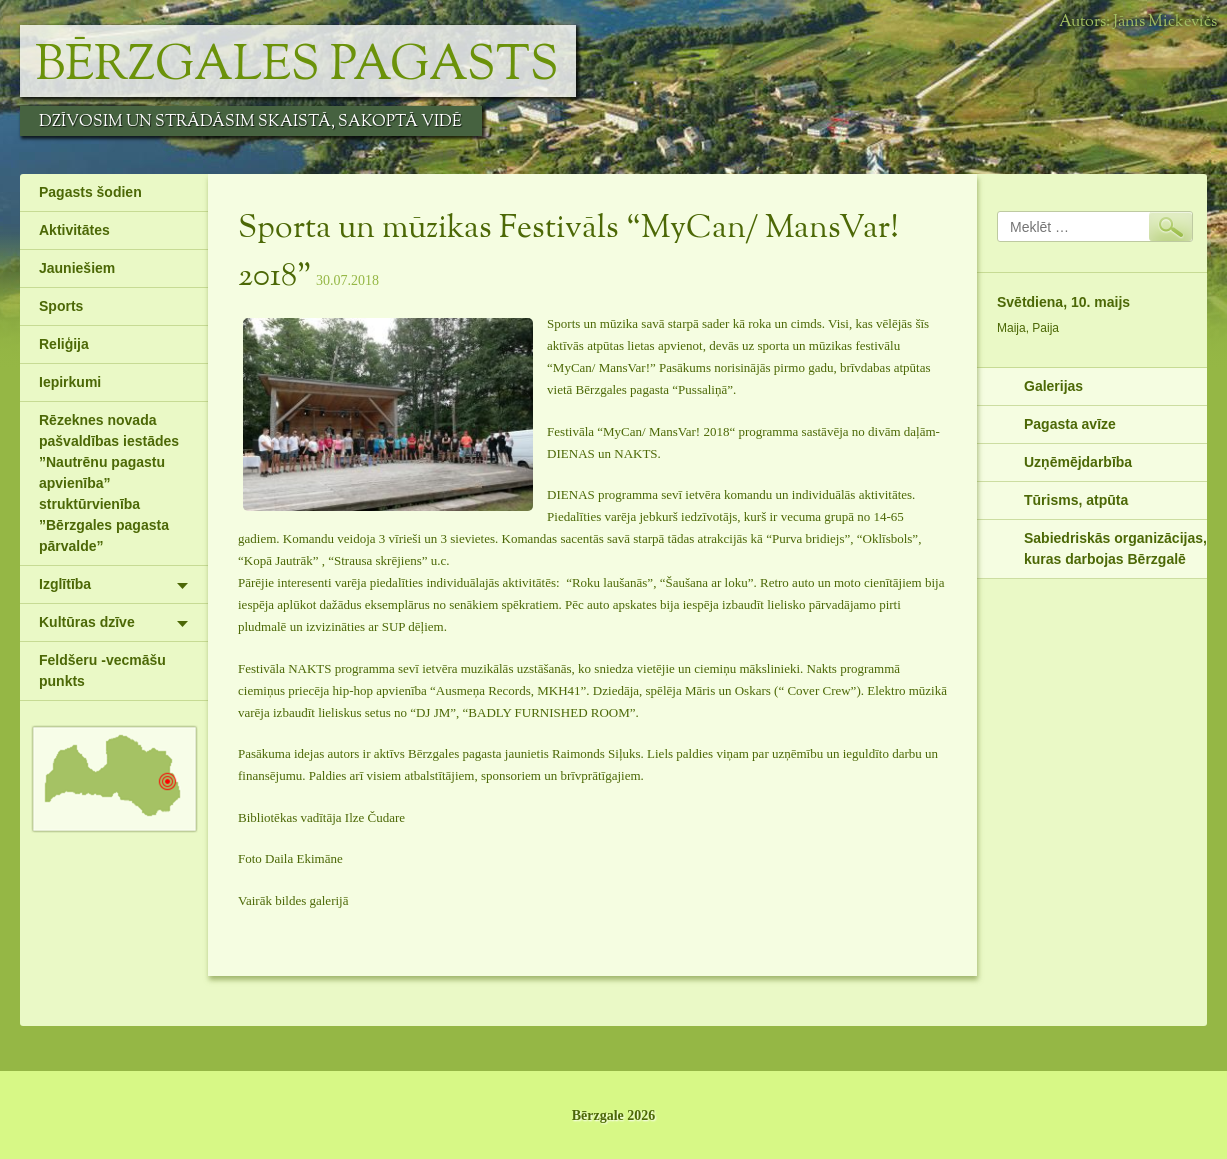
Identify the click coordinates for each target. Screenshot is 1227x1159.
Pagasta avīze (1070, 424)
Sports (61, 306)
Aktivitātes (74, 230)
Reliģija (64, 344)
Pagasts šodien (90, 192)
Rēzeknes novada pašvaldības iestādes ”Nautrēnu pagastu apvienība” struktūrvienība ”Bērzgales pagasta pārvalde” (109, 483)
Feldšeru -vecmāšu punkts (102, 670)
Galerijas (1053, 386)
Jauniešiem (77, 268)
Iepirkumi (70, 382)
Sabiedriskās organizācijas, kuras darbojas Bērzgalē (1115, 548)
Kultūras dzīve (87, 622)
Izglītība (65, 584)
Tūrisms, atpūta (1076, 500)
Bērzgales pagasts (297, 66)
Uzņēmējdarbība (1078, 462)
